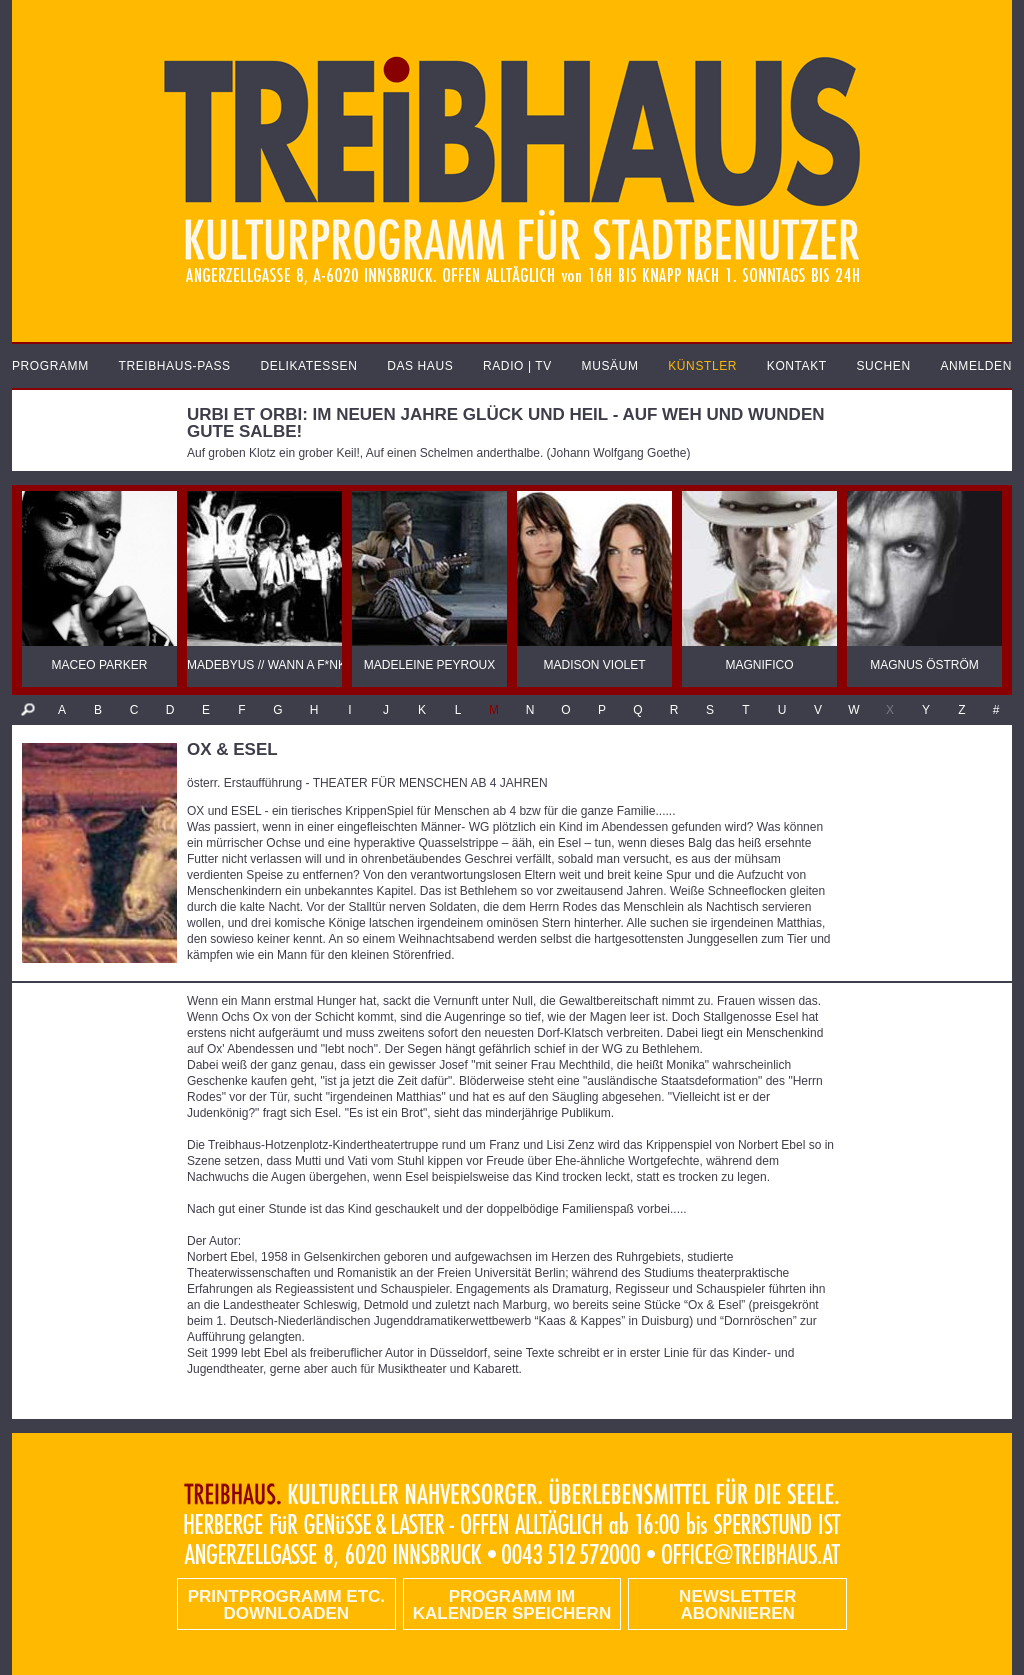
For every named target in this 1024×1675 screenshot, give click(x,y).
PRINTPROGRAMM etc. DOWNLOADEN (286, 1605)
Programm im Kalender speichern (512, 1605)
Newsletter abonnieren (737, 1605)
